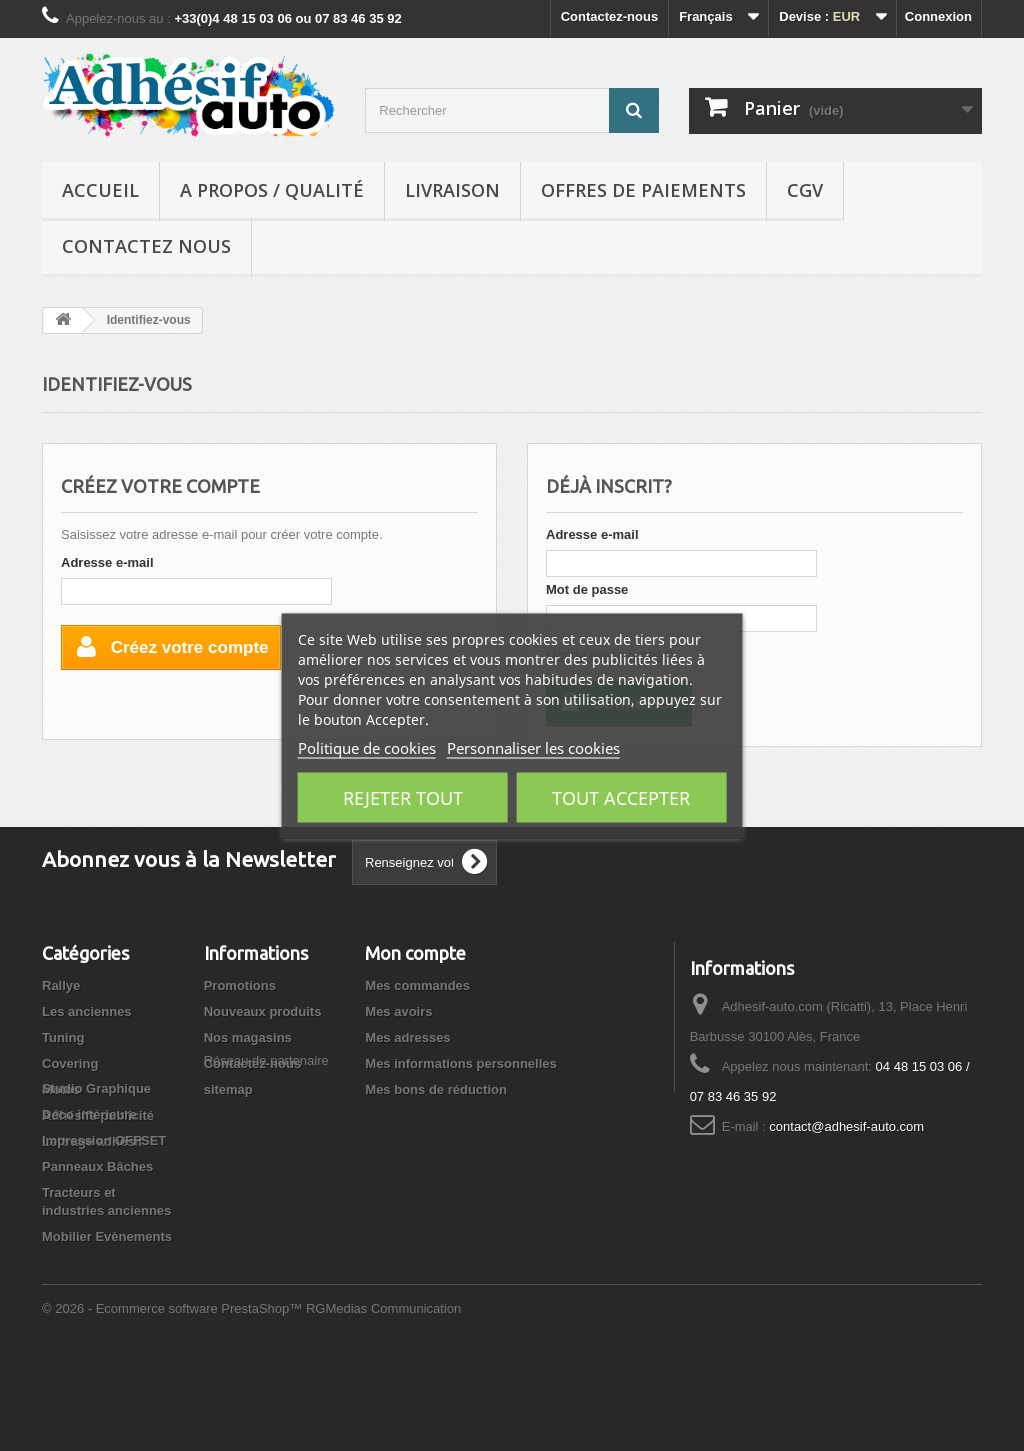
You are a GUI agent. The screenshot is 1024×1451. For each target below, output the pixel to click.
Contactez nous (146, 246)
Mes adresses (407, 1037)
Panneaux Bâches (97, 1254)
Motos (61, 1089)
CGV (805, 190)
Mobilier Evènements (107, 1324)
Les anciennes (87, 1011)
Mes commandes (417, 985)
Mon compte (415, 953)
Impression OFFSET (104, 1228)
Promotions (240, 985)
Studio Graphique (96, 1176)
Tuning (63, 1037)
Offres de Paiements (643, 190)
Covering (70, 1063)
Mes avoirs (398, 1011)
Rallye (61, 985)
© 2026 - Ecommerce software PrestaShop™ (174, 1396)
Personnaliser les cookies (533, 747)
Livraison (452, 190)
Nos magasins (248, 1037)
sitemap (228, 1089)
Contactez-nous (610, 16)
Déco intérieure (89, 1202)
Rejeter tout (403, 797)
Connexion (938, 16)
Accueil (100, 190)
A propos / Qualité (272, 190)
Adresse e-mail (107, 562)
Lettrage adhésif (92, 1141)
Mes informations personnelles (460, 1063)
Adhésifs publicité (98, 1115)
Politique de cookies (367, 747)
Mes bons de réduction (436, 1089)
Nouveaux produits (263, 1011)
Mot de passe (587, 589)
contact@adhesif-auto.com (846, 1126)
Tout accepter (621, 797)
